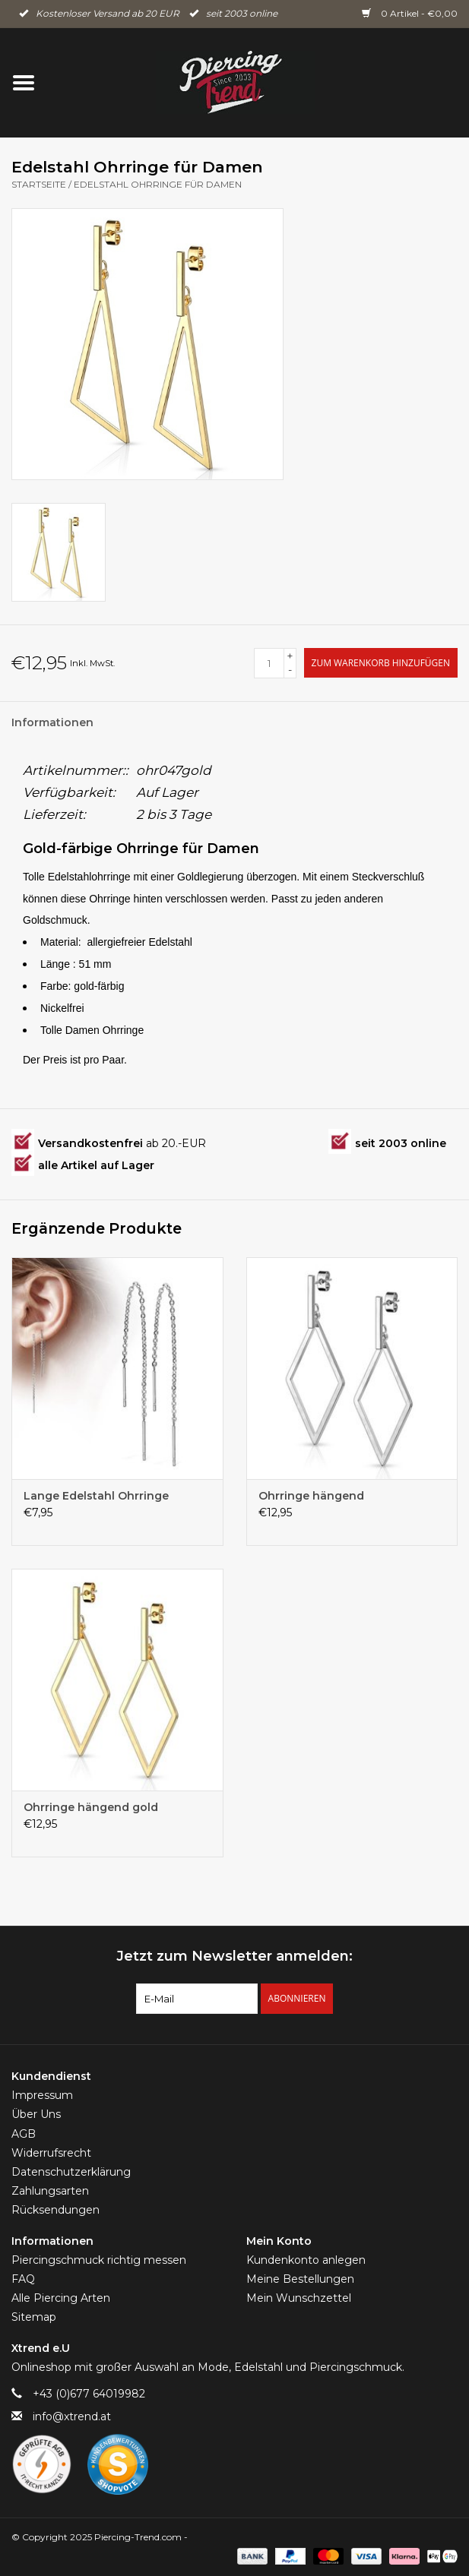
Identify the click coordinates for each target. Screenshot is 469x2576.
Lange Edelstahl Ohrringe (96, 1496)
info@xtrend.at (72, 2416)
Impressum (42, 2095)
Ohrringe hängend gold (91, 1807)
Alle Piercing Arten (60, 2298)
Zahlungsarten (50, 2191)
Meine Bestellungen (300, 2279)
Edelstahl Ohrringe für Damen (158, 184)
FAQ (23, 2279)
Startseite (38, 184)
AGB (23, 2134)
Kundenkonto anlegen (306, 2260)
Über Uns (36, 2114)
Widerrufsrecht (51, 2153)
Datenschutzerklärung (71, 2172)
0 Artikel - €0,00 (410, 13)
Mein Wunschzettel (298, 2298)
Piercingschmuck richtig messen (98, 2260)
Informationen (52, 722)
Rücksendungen (55, 2210)
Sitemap (33, 2317)
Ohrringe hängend (311, 1496)
